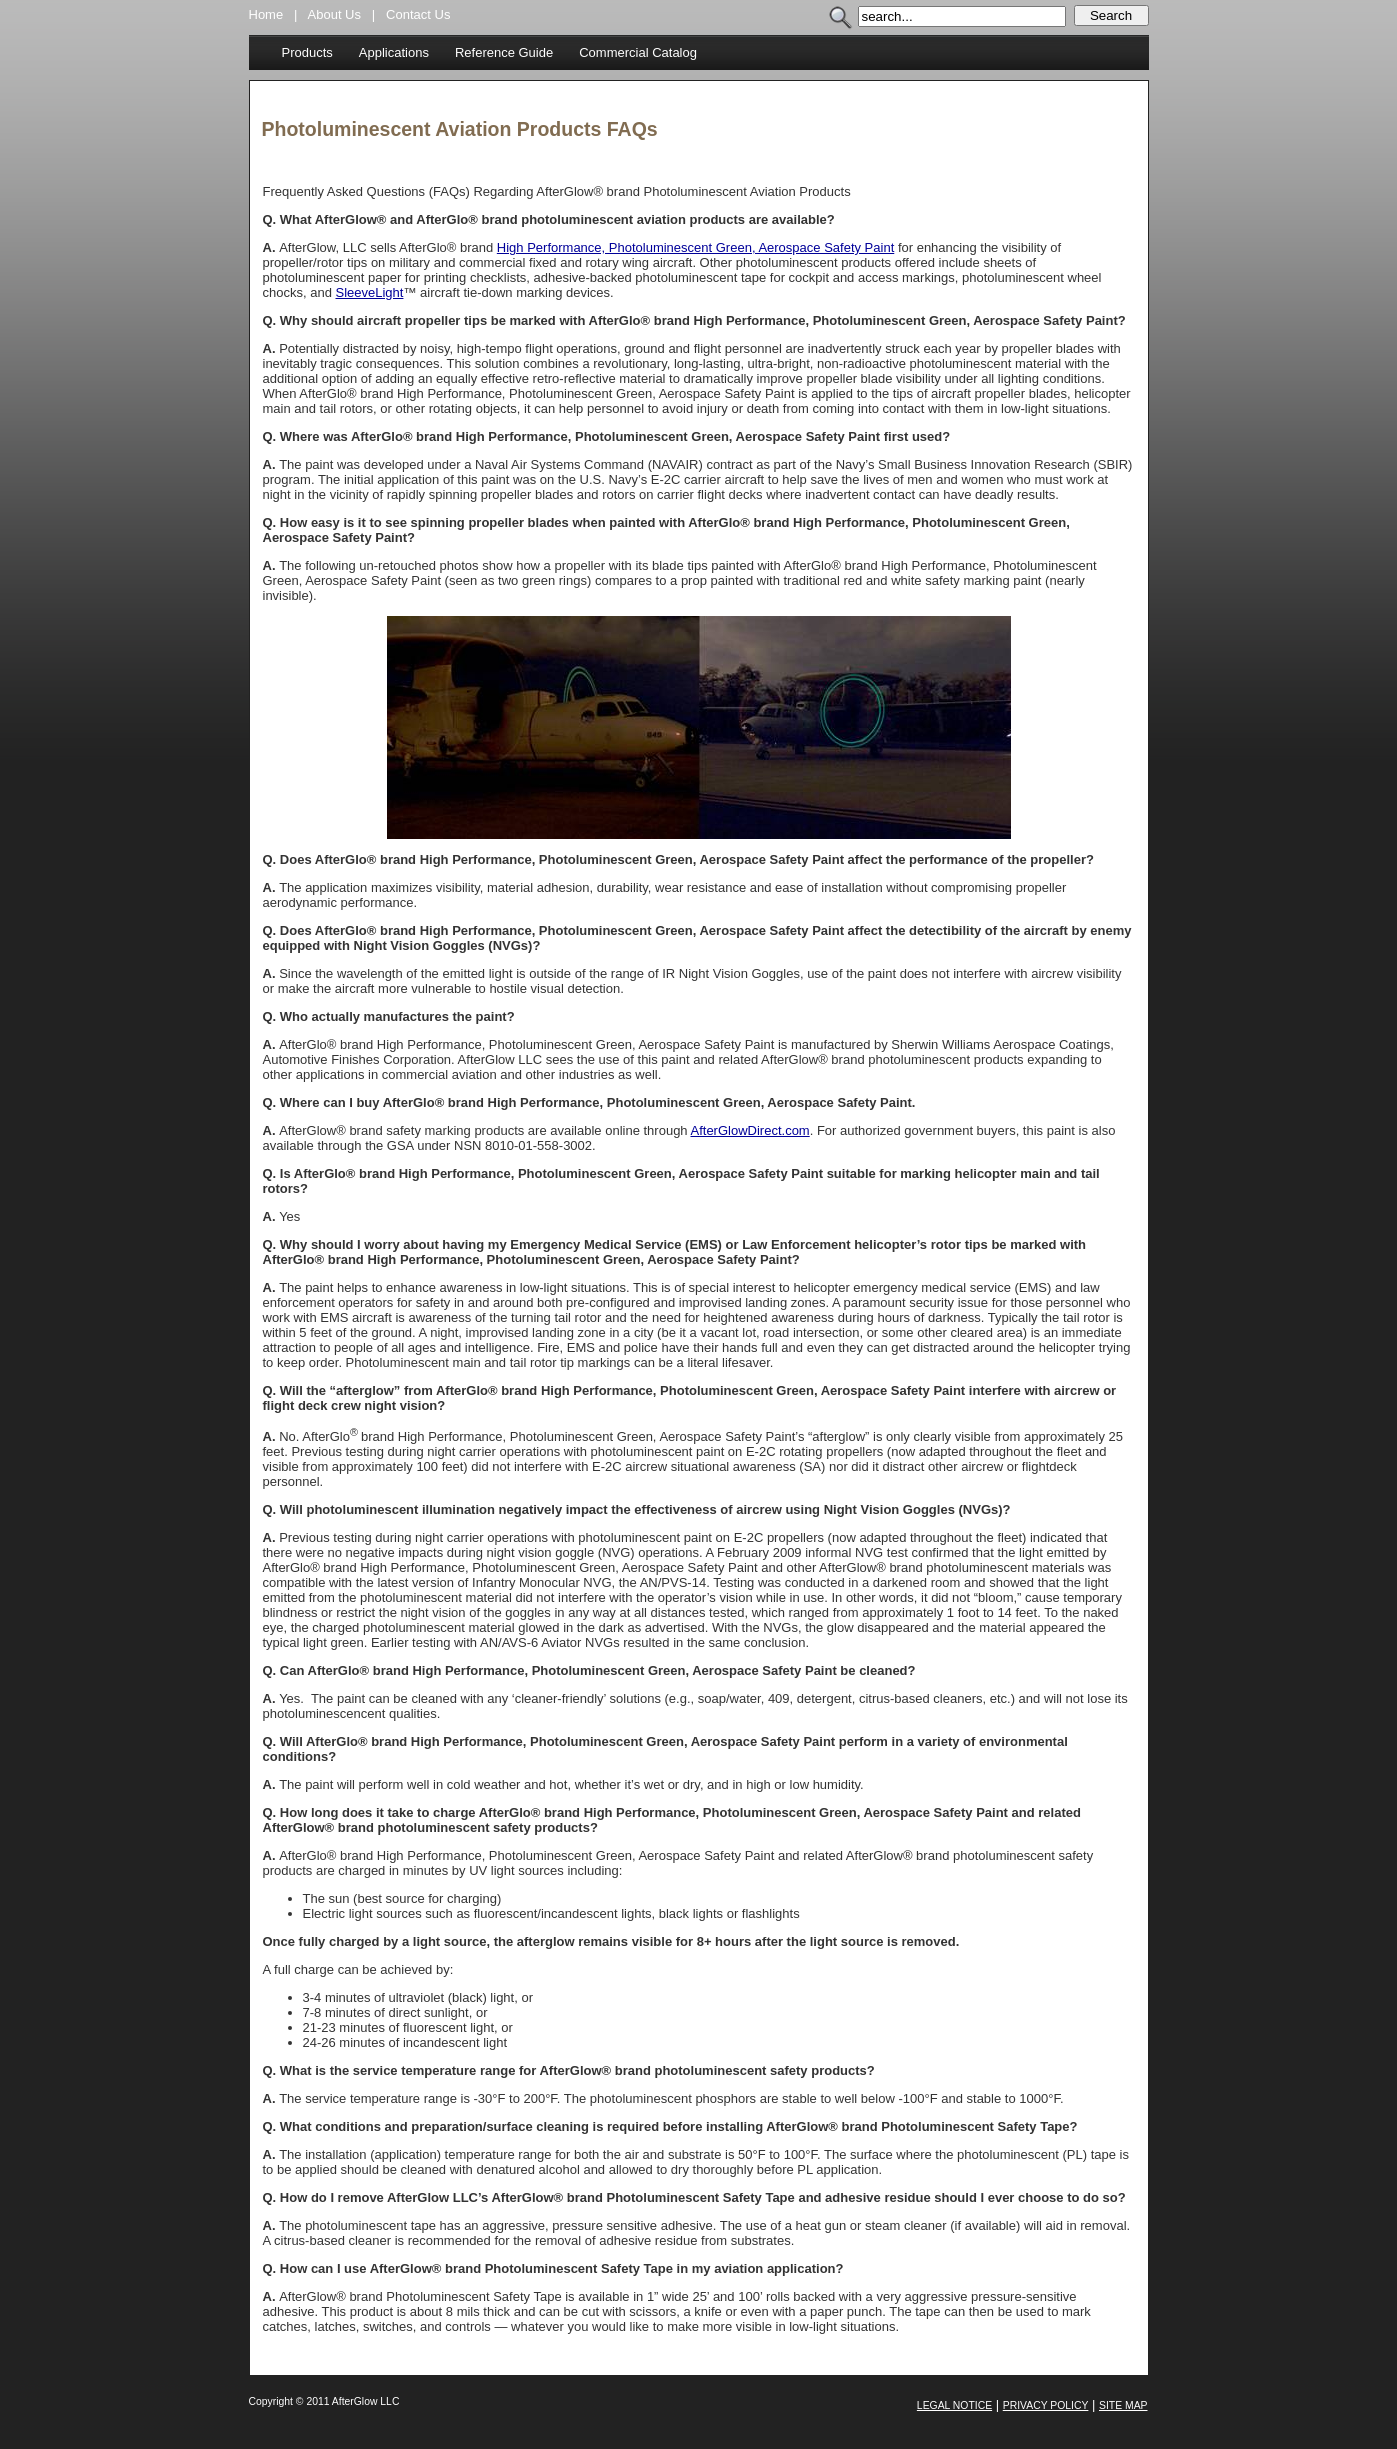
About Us (334, 14)
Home (266, 14)
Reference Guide (504, 52)
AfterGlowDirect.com (750, 1130)
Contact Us (418, 14)
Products (307, 52)
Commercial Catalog (638, 52)
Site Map (1123, 2405)
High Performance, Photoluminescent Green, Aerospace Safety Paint (695, 247)
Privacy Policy (1046, 2405)
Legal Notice (954, 2405)
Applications (394, 52)
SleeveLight (370, 292)
